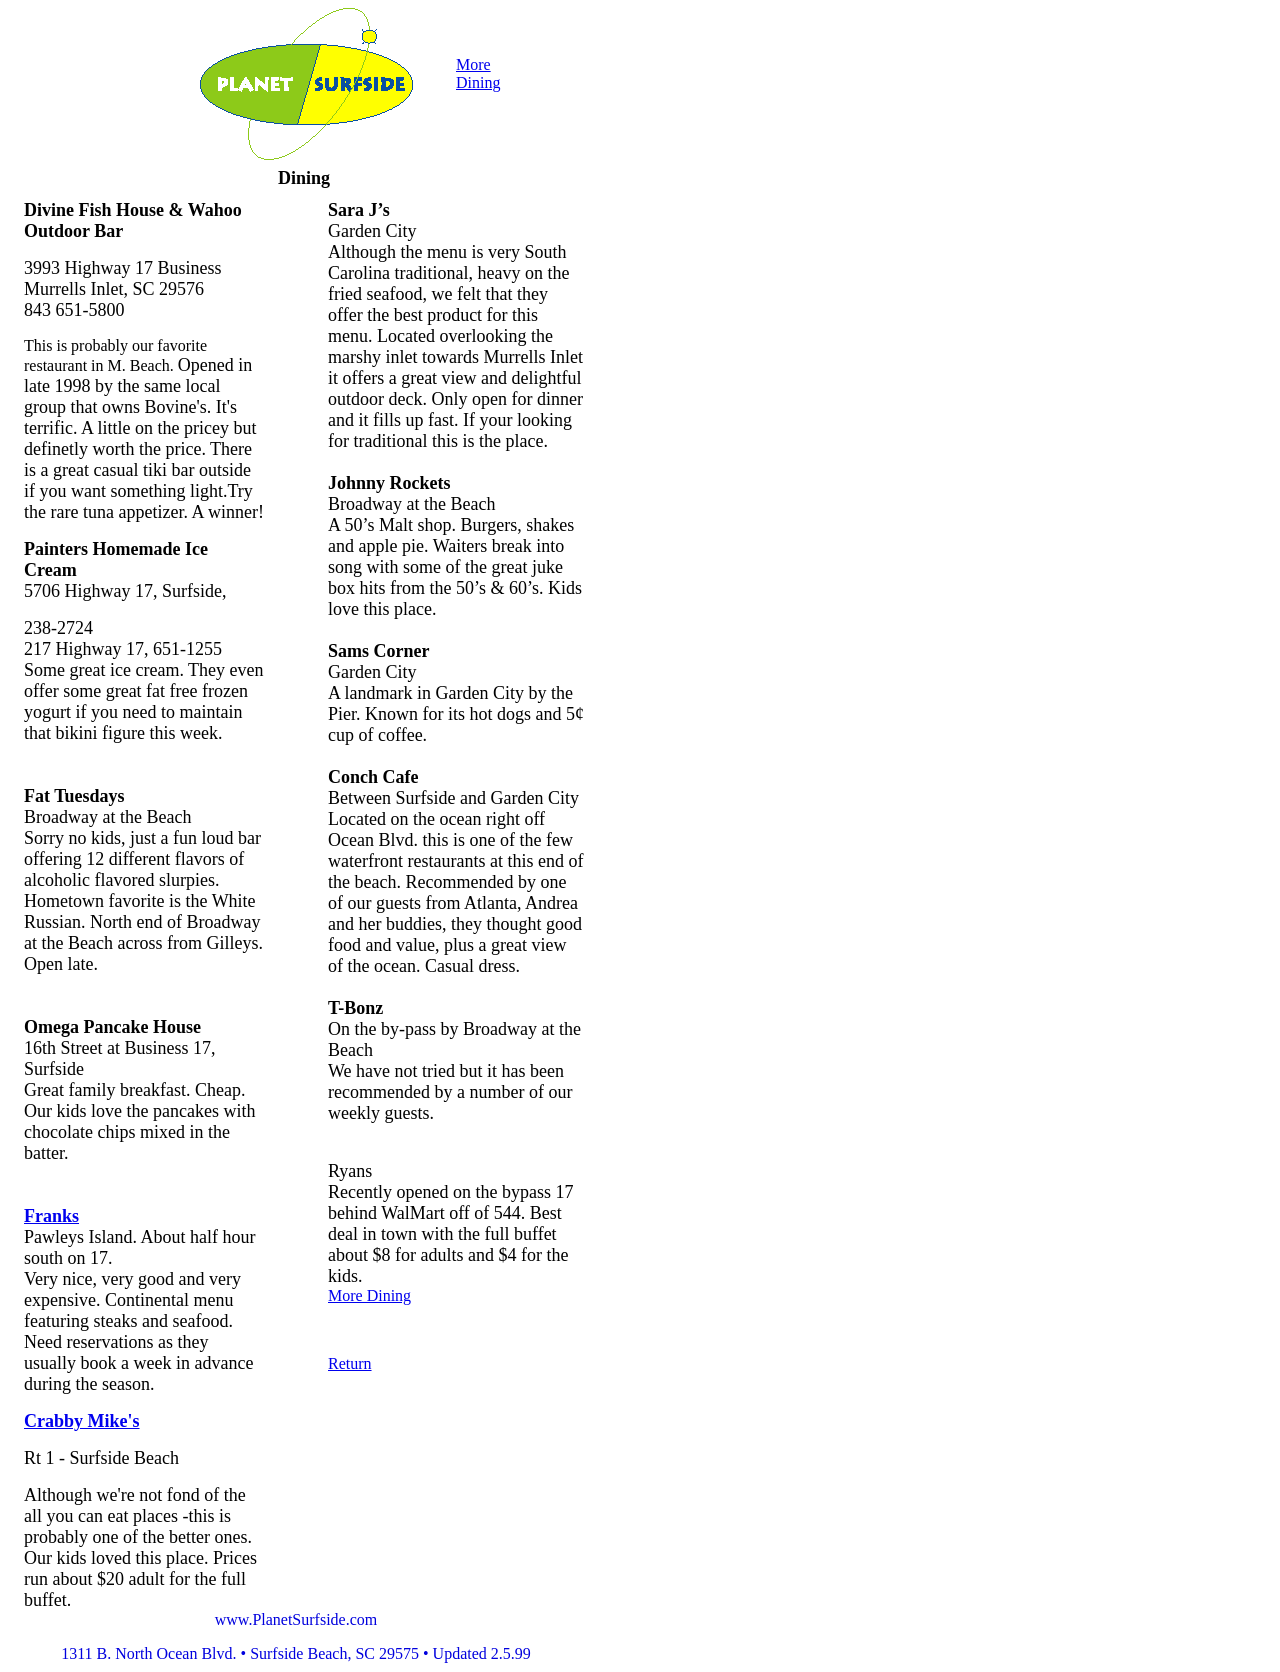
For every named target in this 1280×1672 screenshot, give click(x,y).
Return (350, 1363)
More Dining (478, 73)
